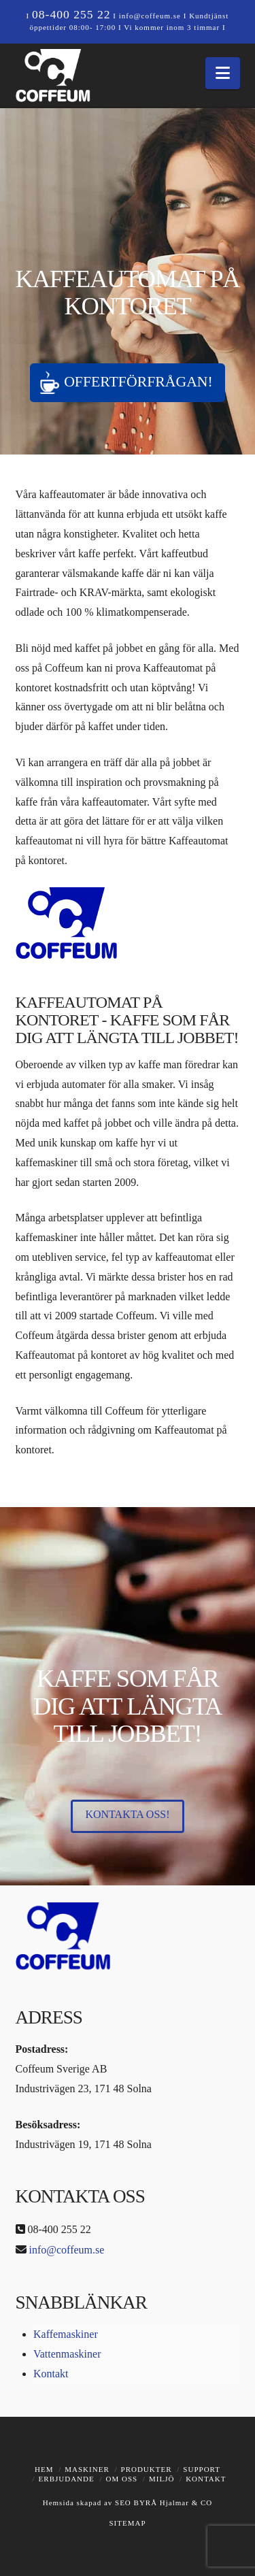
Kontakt (51, 2373)
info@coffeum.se (150, 16)
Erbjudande (67, 2479)
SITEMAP (127, 2523)
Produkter (146, 2469)
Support (201, 2469)
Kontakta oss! (127, 1814)
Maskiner (87, 2469)
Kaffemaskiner (65, 2334)
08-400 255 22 (71, 14)
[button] (222, 73)
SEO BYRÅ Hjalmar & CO (162, 2502)
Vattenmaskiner (67, 2354)
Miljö (161, 2479)
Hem (44, 2469)
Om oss (122, 2479)
